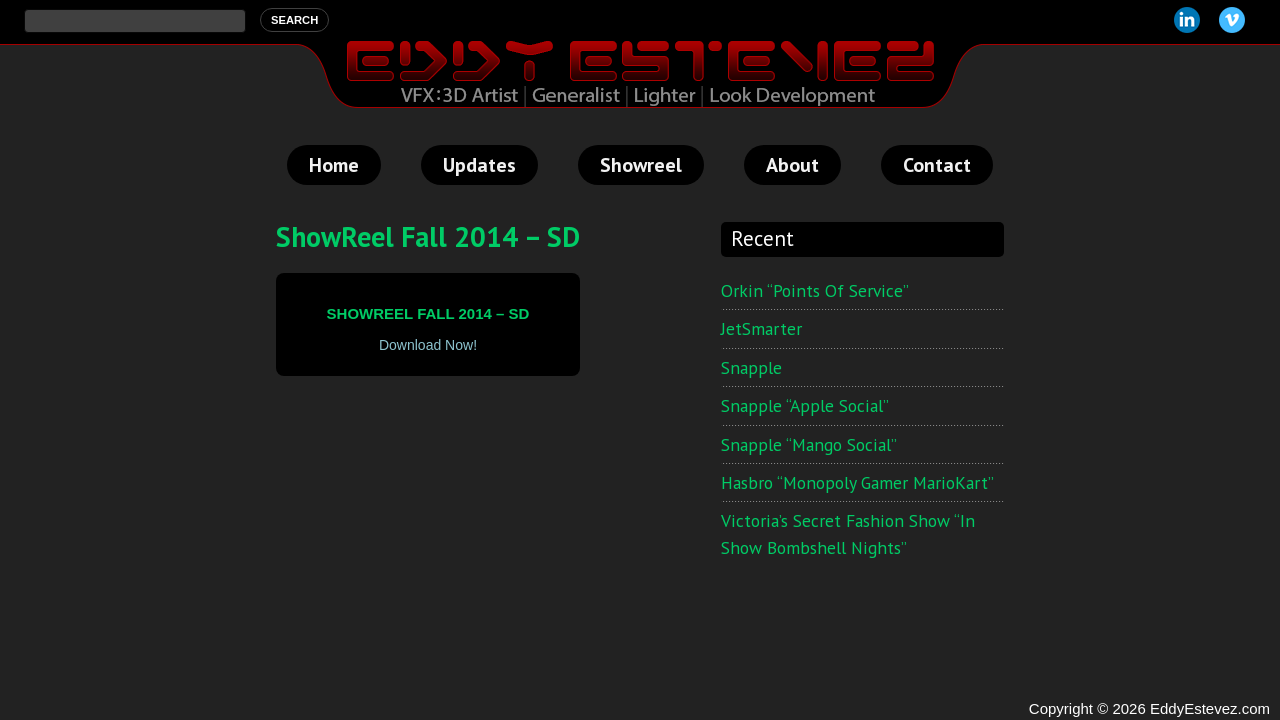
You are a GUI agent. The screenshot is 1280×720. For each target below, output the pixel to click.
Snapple (751, 367)
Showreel (641, 165)
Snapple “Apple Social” (805, 405)
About (792, 165)
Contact (937, 165)
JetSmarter (761, 328)
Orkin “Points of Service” (815, 290)
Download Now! (428, 345)
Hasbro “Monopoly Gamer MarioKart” (857, 482)
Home (334, 165)
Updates (479, 165)
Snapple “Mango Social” (809, 444)
